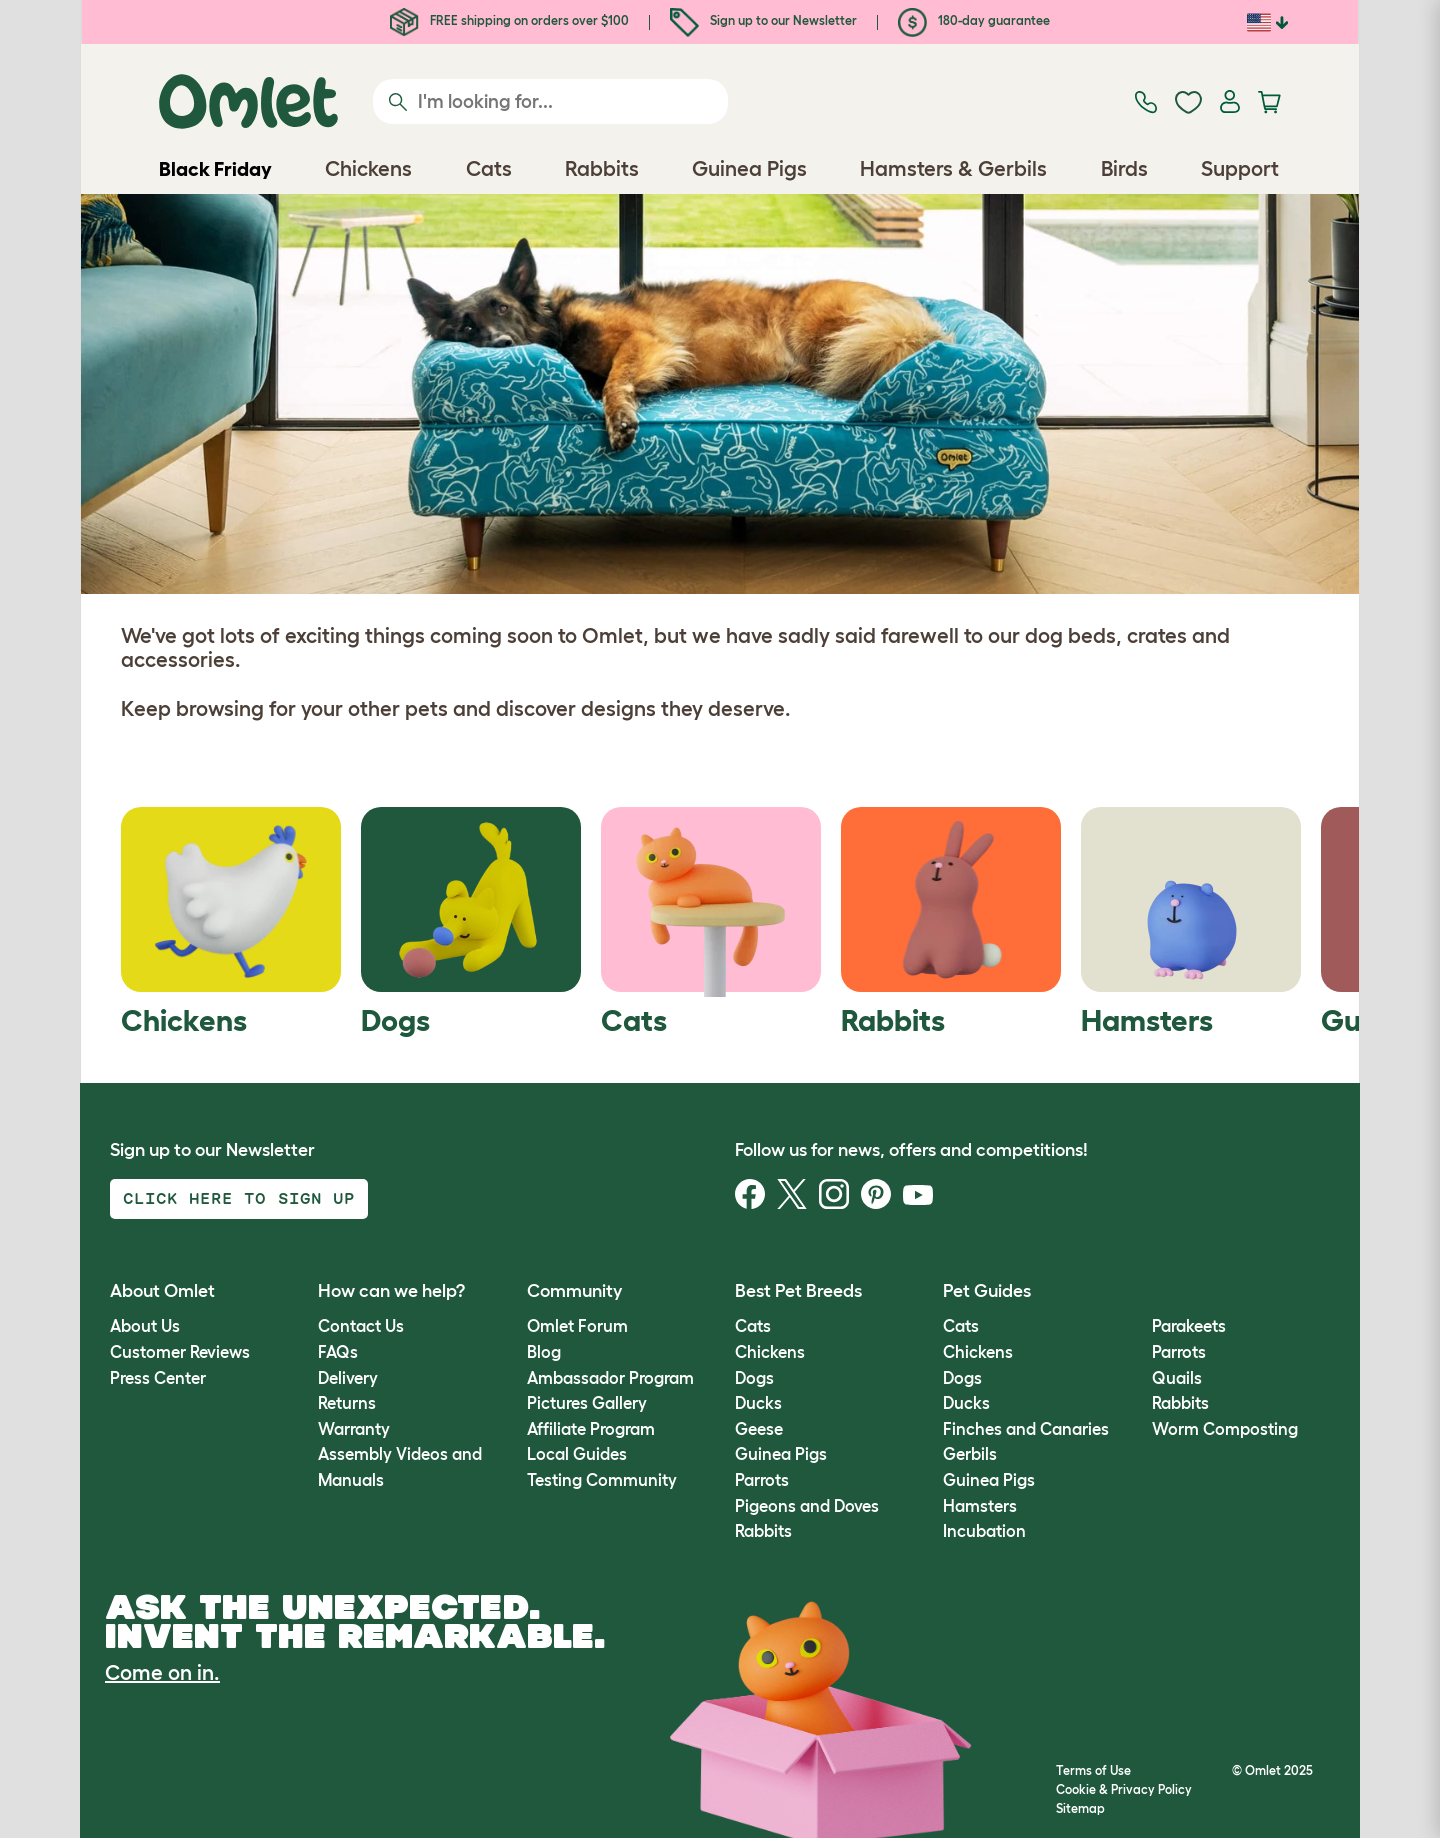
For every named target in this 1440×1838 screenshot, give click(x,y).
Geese (759, 1429)
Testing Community (602, 1480)
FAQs (338, 1352)
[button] (1136, 1291)
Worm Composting (1225, 1429)
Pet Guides (987, 1291)
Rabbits (763, 1531)
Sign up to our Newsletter (763, 20)
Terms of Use (1093, 1770)
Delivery (348, 1378)
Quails (1177, 1378)
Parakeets (1189, 1326)
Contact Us (361, 1326)
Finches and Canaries (1026, 1429)
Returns (347, 1403)
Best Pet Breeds (798, 1291)
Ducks (758, 1403)
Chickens (770, 1352)
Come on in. (162, 1672)
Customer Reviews (180, 1352)
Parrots (762, 1480)
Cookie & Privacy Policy (1124, 1789)
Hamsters (980, 1506)
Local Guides (577, 1454)
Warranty (354, 1429)
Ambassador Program (610, 1378)
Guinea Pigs (781, 1454)
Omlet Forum (577, 1326)
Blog (544, 1352)
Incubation (984, 1531)
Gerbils (970, 1454)
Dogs (754, 1378)
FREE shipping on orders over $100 (509, 20)
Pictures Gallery (587, 1403)
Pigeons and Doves (807, 1506)
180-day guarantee (974, 20)
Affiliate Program (591, 1429)
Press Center (158, 1378)
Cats (753, 1326)
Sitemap (1080, 1808)
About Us (145, 1326)
